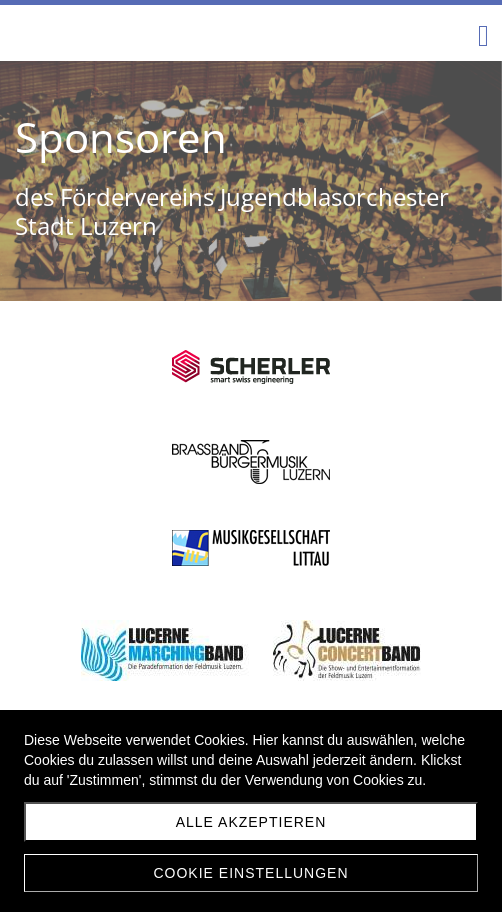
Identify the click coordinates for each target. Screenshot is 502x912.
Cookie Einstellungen (250, 873)
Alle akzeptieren (251, 822)
